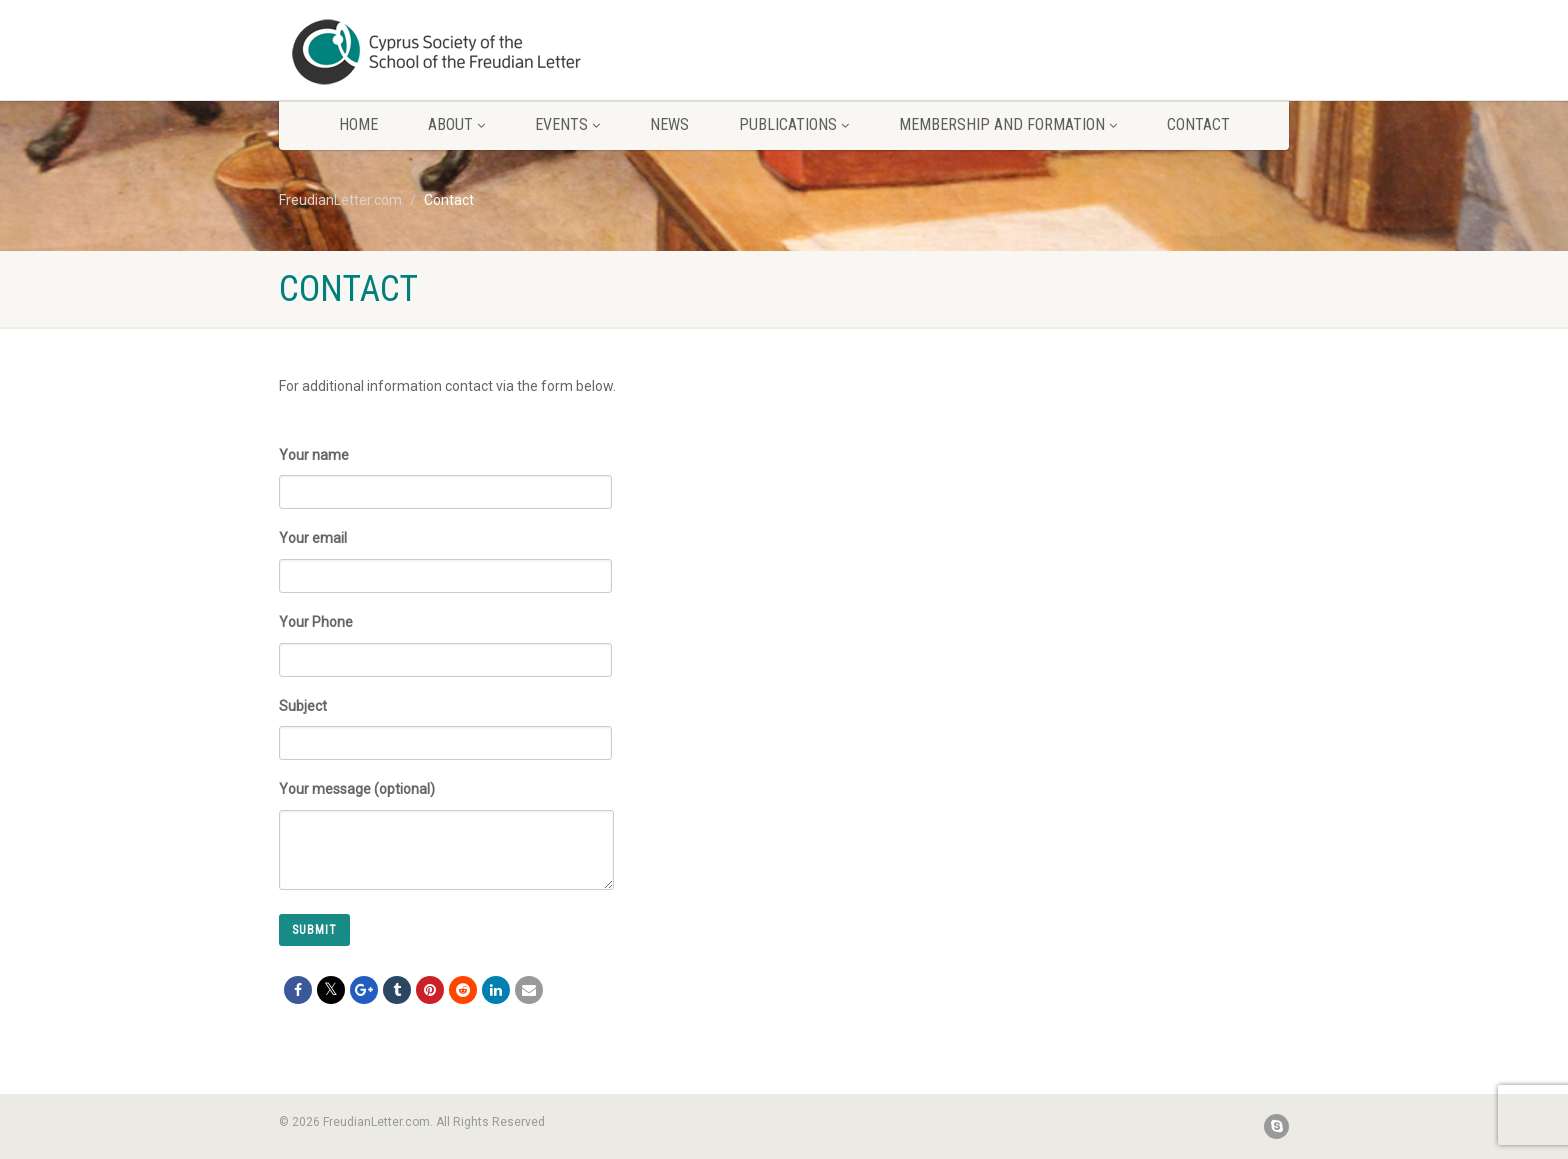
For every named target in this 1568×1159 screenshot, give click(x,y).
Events (567, 124)
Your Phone (445, 637)
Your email (445, 553)
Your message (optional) (446, 816)
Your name (445, 470)
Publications (794, 124)
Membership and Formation (1008, 124)
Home (358, 124)
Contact (1198, 124)
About (456, 124)
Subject (445, 721)
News (669, 124)
